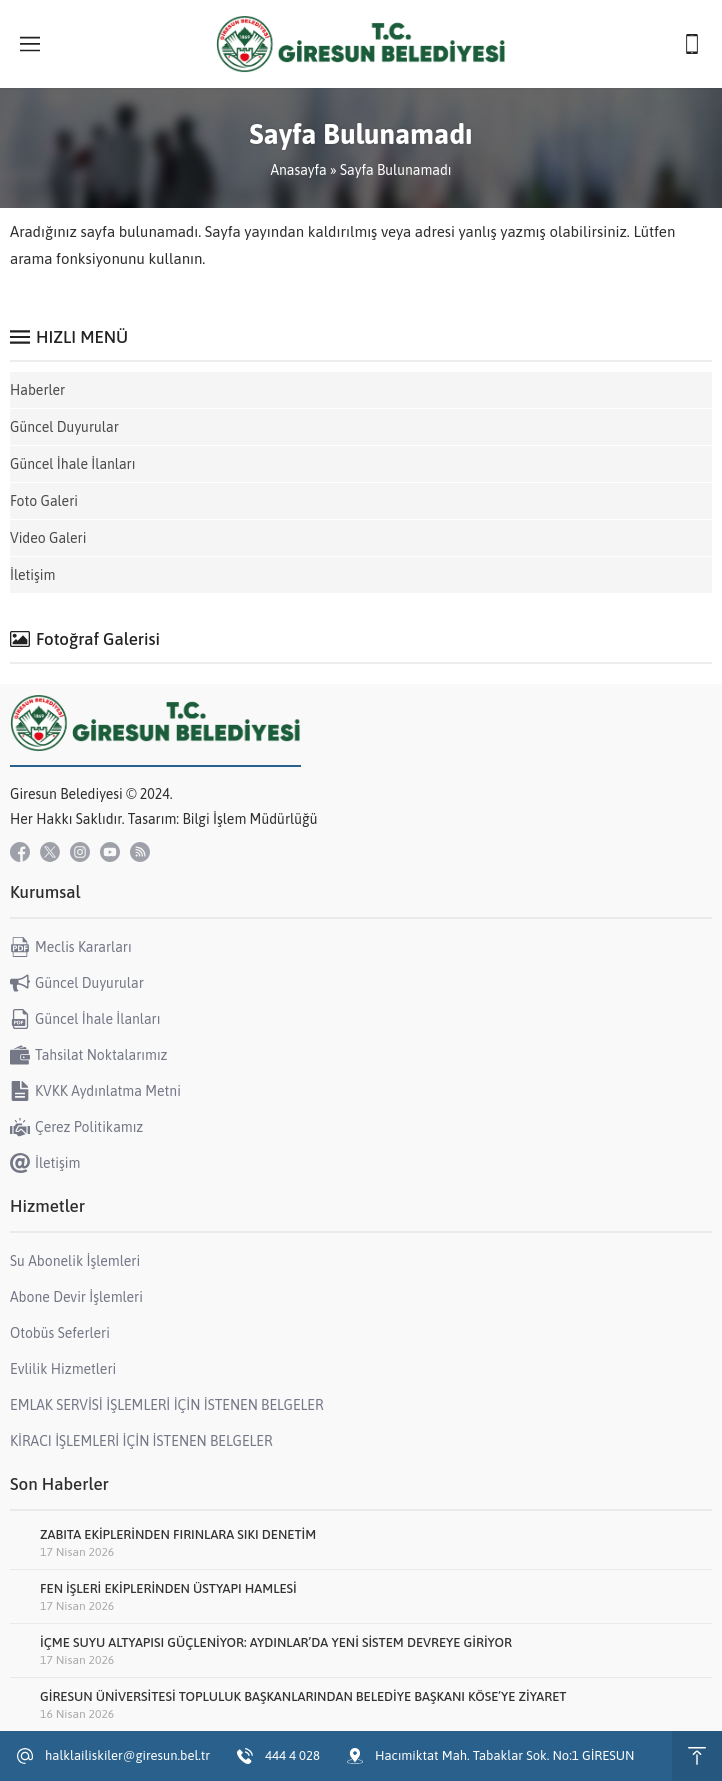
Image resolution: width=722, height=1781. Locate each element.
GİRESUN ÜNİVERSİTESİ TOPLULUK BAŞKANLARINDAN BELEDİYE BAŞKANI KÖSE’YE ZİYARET (303, 1696)
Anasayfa (298, 170)
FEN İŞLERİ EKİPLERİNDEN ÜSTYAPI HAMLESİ (168, 1588)
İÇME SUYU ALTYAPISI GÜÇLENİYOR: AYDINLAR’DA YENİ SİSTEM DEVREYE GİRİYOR (276, 1642)
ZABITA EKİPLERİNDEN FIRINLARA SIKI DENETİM (178, 1534)
